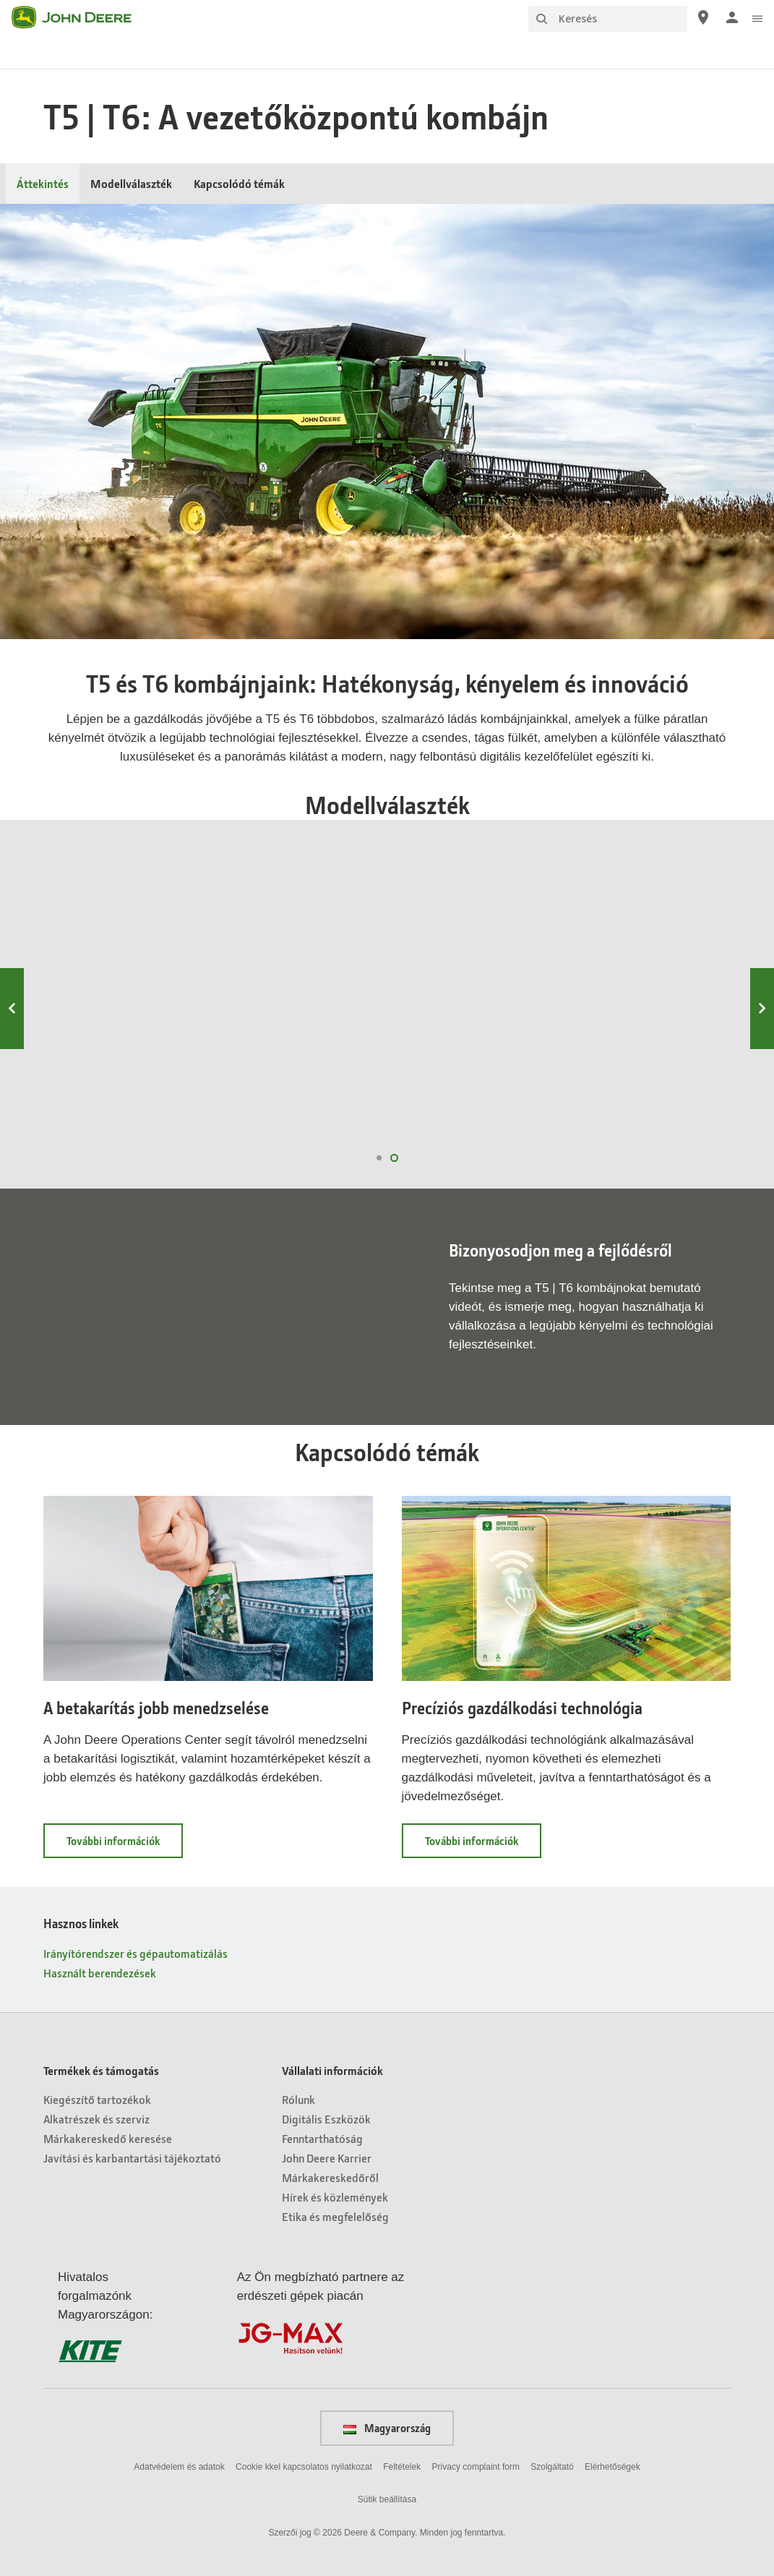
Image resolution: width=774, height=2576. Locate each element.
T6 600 (476, 961)
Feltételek (402, 2467)
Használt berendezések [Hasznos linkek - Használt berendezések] (99, 1972)
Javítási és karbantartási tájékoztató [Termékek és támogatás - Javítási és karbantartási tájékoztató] (132, 2157)
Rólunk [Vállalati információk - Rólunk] (298, 2099)
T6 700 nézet (294, 1110)
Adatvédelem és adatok (179, 2467)
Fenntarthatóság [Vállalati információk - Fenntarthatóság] (322, 2138)
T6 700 (298, 961)
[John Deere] (80, 17)
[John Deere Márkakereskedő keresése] (703, 17)
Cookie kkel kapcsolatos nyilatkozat (304, 2467)
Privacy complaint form (476, 2467)
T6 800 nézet (115, 1110)
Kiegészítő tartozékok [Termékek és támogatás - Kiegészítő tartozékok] (97, 2099)
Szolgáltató (551, 2467)
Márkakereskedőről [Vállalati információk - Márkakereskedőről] (330, 2177)
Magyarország (387, 2428)
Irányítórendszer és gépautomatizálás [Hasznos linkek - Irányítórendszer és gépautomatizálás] (135, 1953)
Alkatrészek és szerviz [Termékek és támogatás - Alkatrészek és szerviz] (96, 2118)
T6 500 (655, 961)
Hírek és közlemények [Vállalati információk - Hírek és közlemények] (335, 2196)
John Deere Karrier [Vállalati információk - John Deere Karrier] (326, 2157)
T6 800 (118, 961)
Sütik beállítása (387, 2499)
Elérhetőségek (612, 2467)
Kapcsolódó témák (239, 183)
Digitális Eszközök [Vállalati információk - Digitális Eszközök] (326, 2118)
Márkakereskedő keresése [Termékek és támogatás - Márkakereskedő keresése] (107, 2138)
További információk (124, 1845)
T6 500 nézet (652, 1110)
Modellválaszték (131, 183)
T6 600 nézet (473, 1110)
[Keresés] (607, 19)
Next (762, 1008)
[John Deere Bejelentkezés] (732, 17)
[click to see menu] (757, 17)
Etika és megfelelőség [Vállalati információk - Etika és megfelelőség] (335, 2216)
